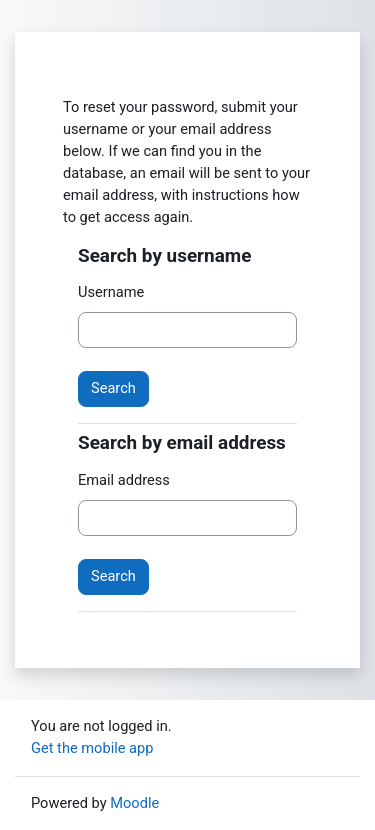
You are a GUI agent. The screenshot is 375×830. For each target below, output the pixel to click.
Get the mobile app (92, 748)
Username (111, 292)
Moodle (134, 803)
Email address (124, 480)
